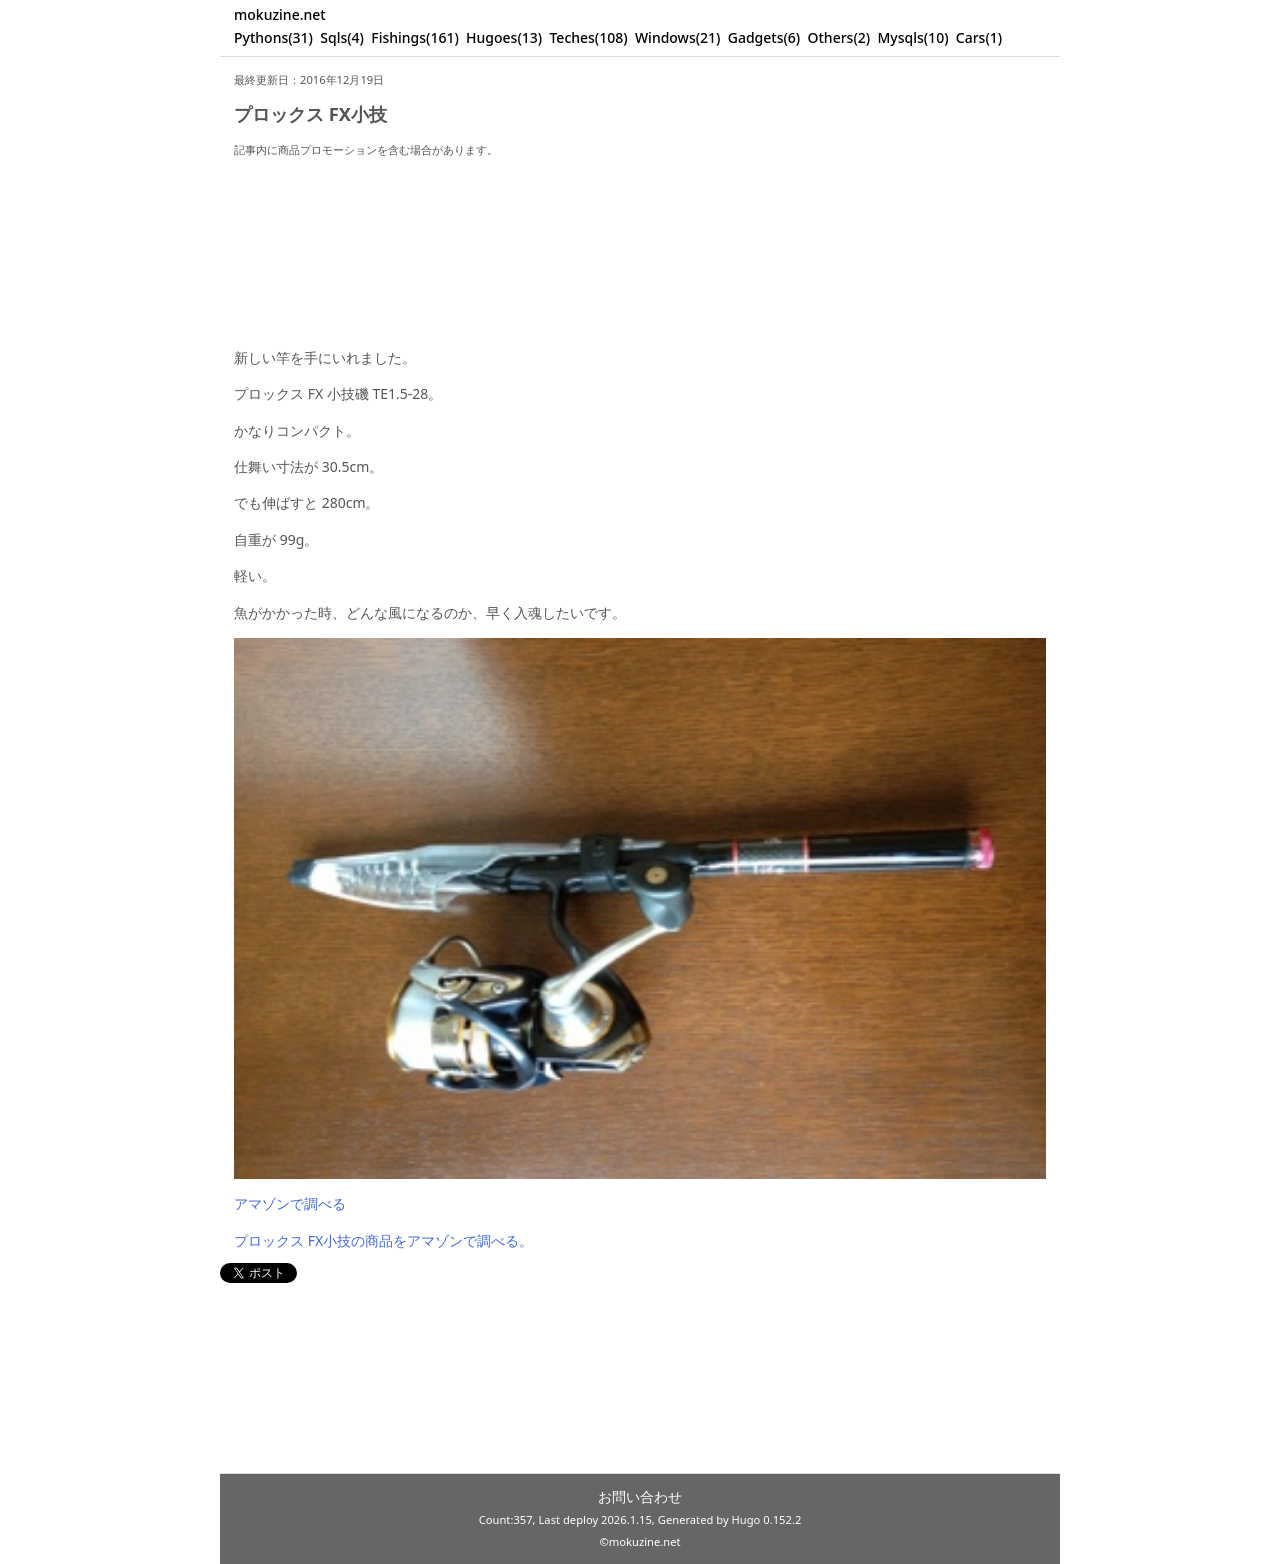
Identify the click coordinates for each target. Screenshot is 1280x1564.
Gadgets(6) (764, 37)
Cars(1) (979, 37)
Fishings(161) (415, 37)
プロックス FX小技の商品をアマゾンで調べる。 (383, 1240)
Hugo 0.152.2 (767, 1519)
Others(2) (839, 37)
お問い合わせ (640, 1496)
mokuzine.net (280, 14)
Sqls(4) (342, 37)
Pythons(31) (273, 37)
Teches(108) (588, 37)
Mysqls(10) (912, 37)
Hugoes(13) (504, 37)
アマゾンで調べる (290, 1203)
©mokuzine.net (639, 1541)
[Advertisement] (640, 235)
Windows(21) (678, 37)
